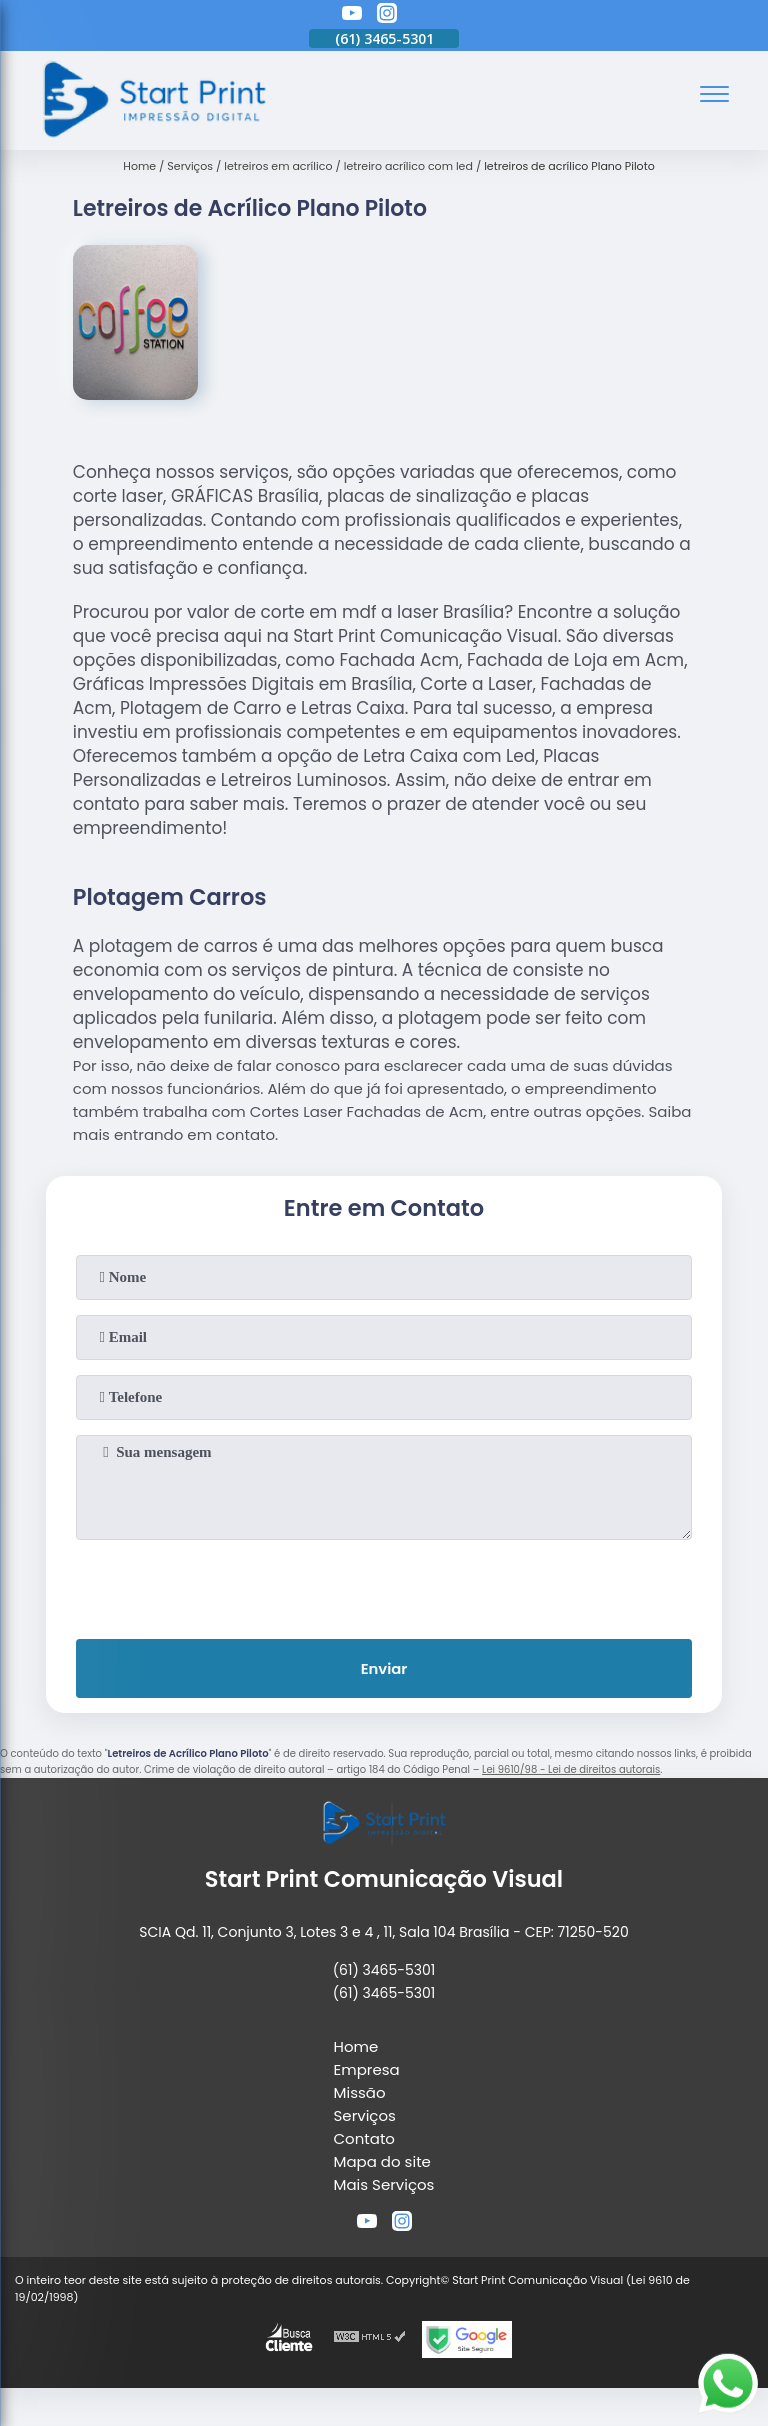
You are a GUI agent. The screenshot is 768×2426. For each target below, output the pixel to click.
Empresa (367, 2070)
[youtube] (352, 16)
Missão (360, 2093)
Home (356, 2047)
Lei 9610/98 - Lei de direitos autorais (571, 1770)
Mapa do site (382, 2162)
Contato (364, 2139)
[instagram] (387, 16)
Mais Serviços (384, 2185)
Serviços (365, 2116)
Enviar (383, 1669)
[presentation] (384, 1585)
